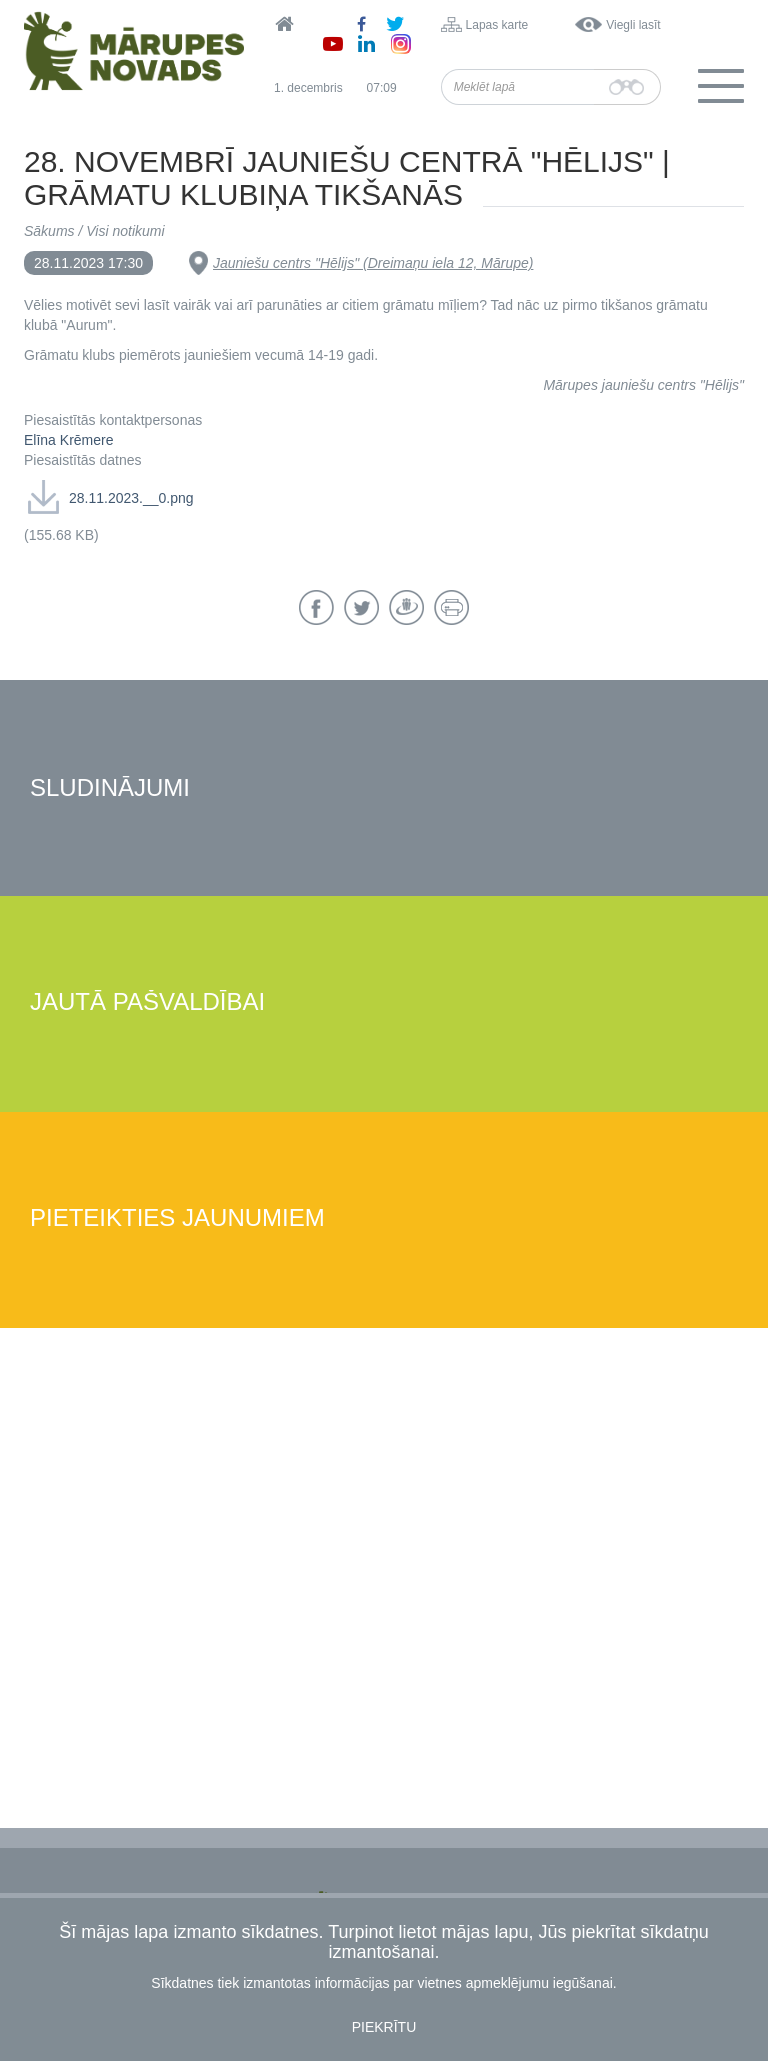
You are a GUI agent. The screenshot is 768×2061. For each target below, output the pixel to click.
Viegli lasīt (633, 25)
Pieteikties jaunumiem (177, 1218)
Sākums (49, 231)
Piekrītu (384, 2027)
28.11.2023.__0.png (131, 498)
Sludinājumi (110, 788)
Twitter (361, 607)
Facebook (316, 607)
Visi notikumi (125, 231)
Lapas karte (497, 25)
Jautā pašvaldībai (147, 1002)
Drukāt (451, 607)
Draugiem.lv (406, 607)
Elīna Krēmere (68, 440)
